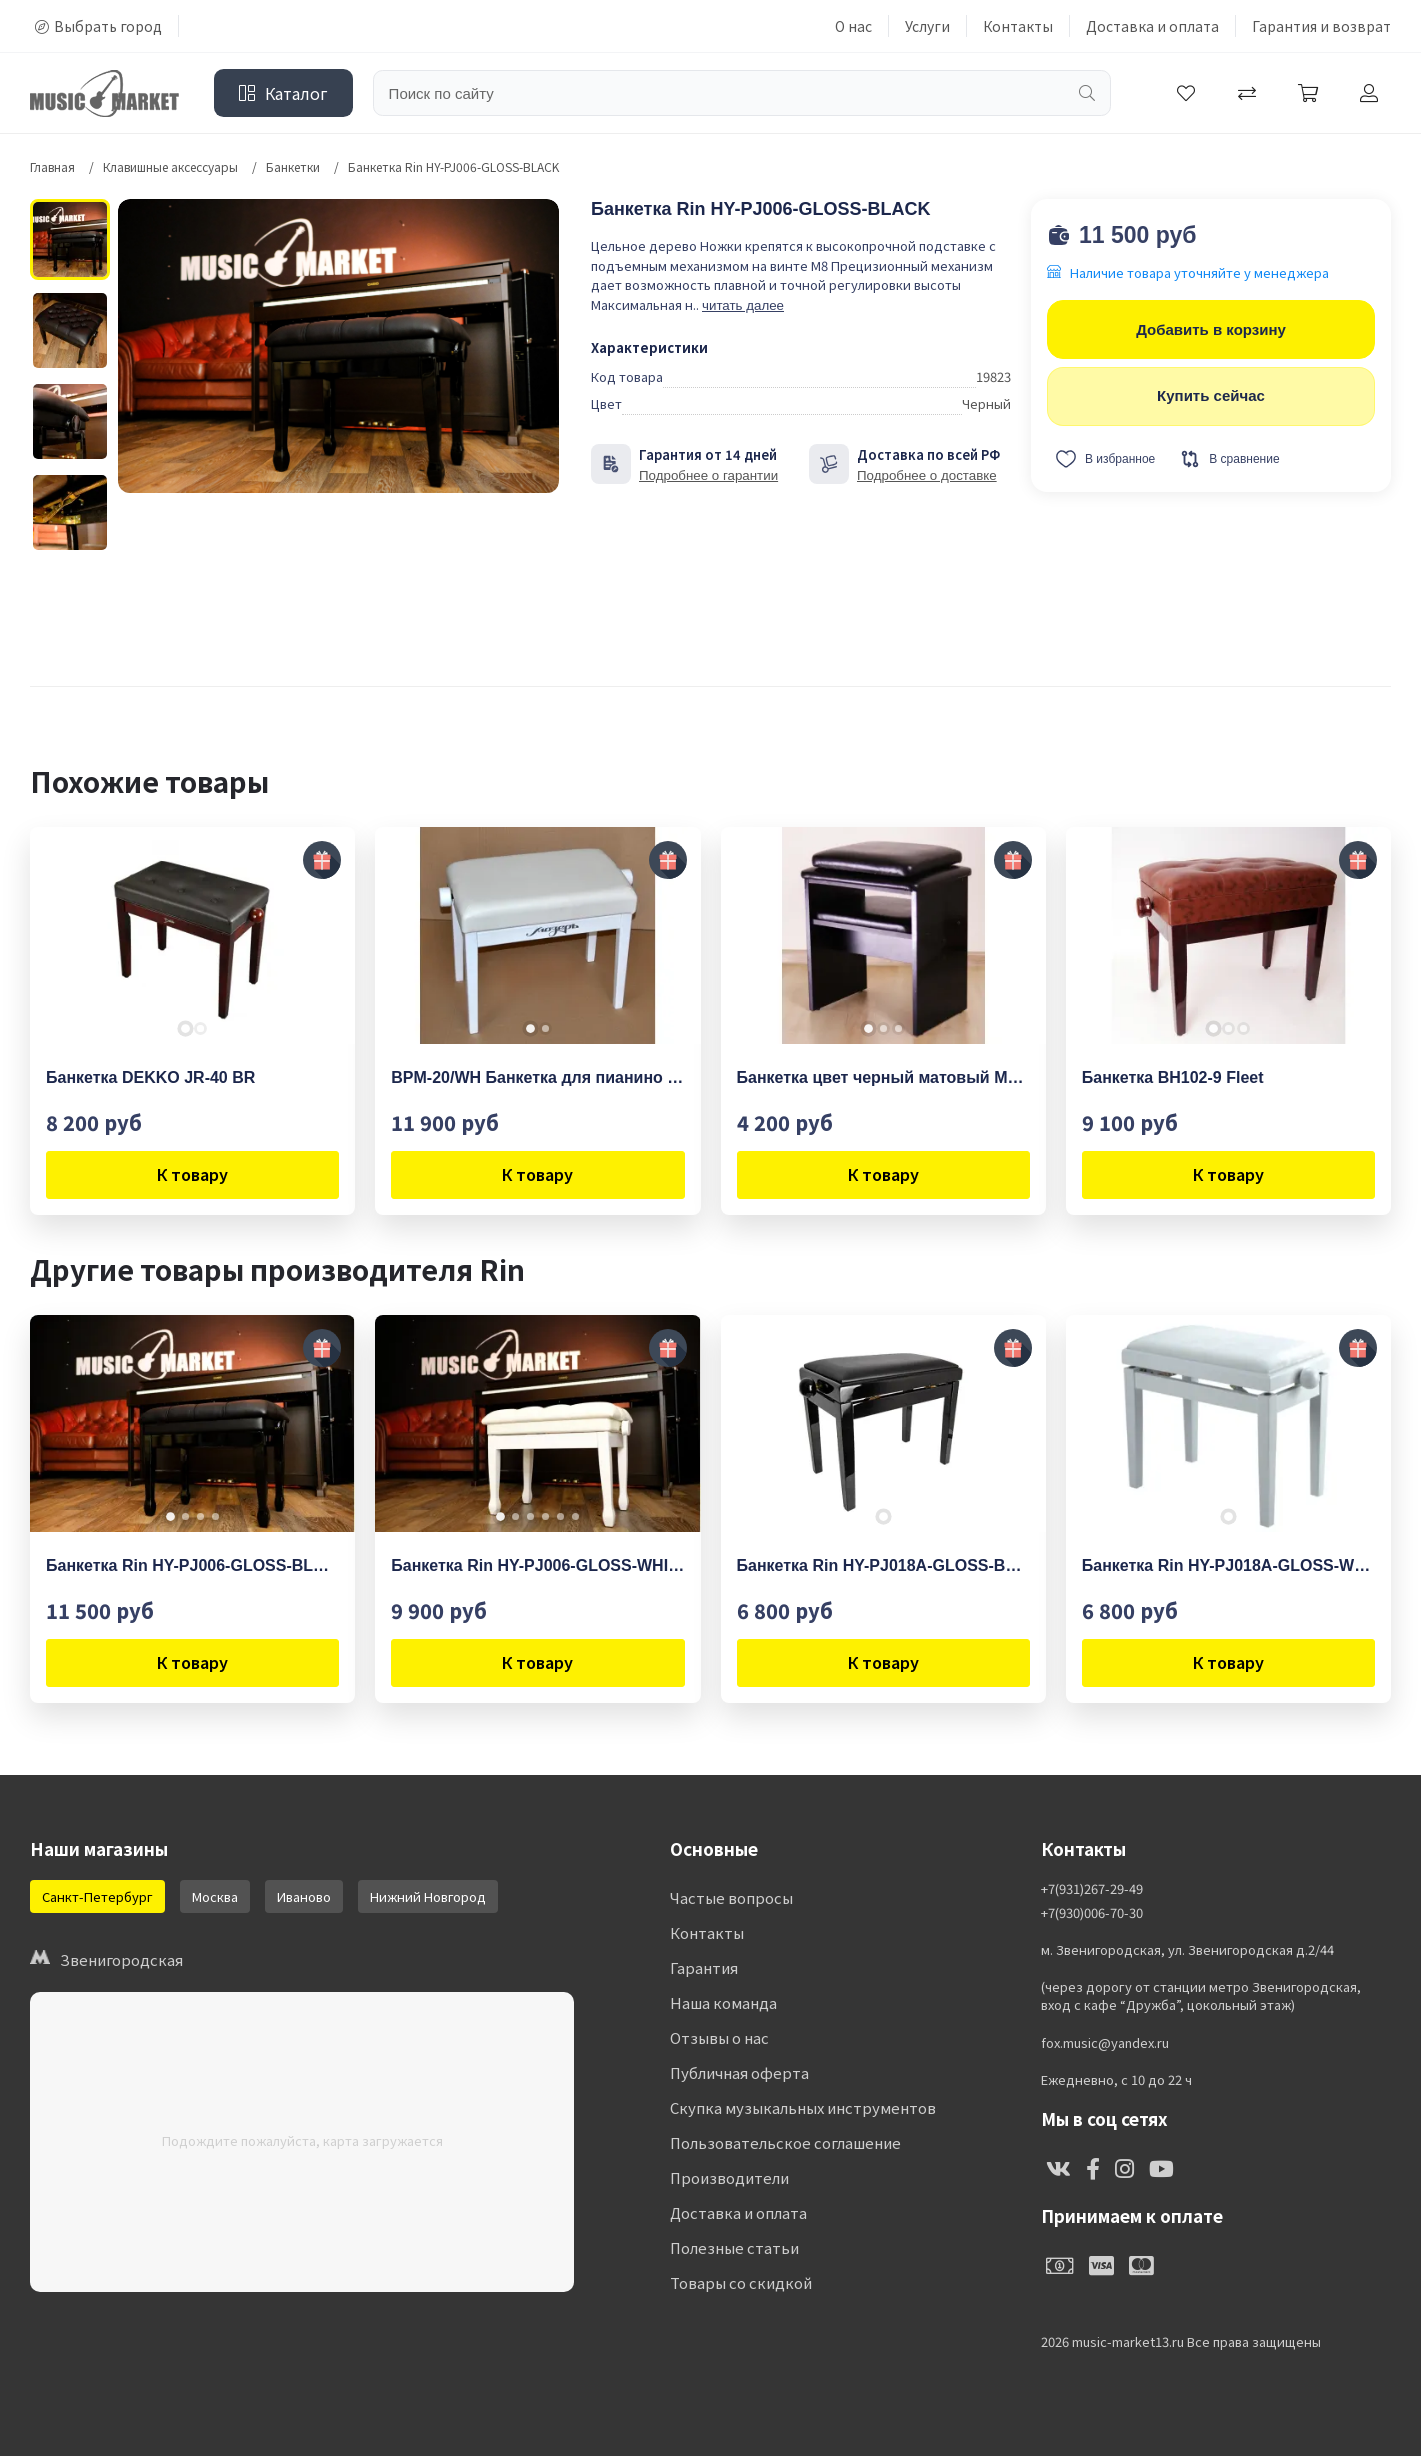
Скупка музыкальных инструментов (803, 2107)
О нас (853, 26)
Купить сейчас (1211, 395)
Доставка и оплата (1152, 26)
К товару (192, 1174)
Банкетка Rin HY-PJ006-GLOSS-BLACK (192, 1565)
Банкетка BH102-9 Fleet (1173, 1077)
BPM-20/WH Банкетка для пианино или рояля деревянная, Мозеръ (537, 1077)
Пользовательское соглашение (785, 2142)
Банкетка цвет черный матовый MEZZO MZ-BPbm (883, 1077)
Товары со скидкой (741, 2282)
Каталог (283, 93)
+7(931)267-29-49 (1092, 1889)
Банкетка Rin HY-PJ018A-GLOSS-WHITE (1228, 1565)
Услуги (927, 26)
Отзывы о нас (719, 2037)
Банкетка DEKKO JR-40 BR (150, 1077)
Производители (729, 2177)
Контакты (1018, 26)
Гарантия (704, 1967)
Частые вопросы (731, 1897)
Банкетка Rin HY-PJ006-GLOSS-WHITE (537, 1565)
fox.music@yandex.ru (1105, 2043)
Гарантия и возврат (1321, 26)
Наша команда (723, 2002)
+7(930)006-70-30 (1092, 1913)
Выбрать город (98, 26)
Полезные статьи (734, 2247)
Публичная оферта (739, 2072)
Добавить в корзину (1211, 329)
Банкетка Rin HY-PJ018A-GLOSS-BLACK (883, 1565)
